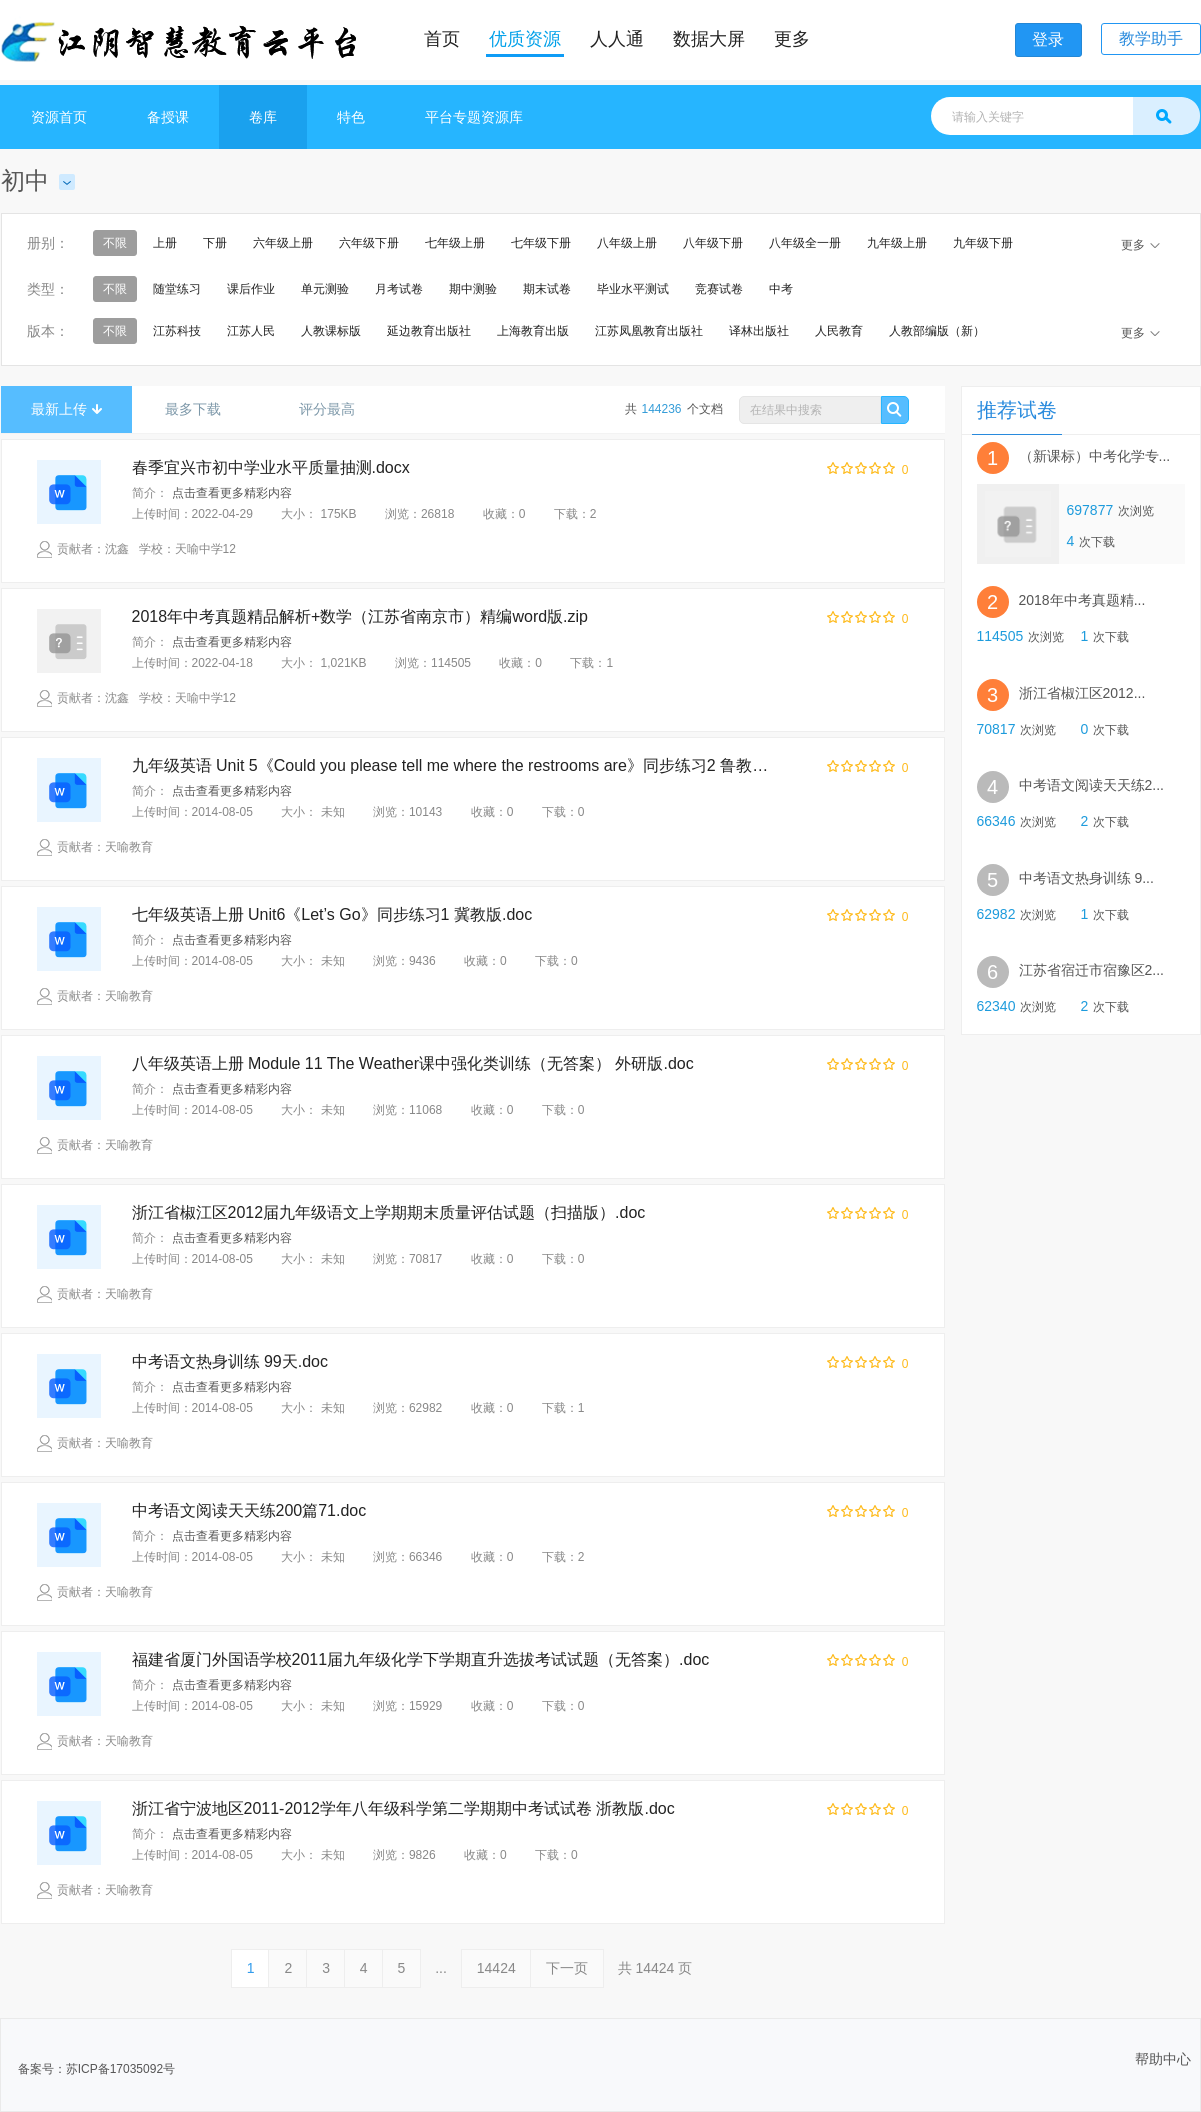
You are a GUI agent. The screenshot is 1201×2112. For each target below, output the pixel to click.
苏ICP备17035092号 (120, 2069)
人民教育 (839, 331)
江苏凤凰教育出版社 (649, 331)
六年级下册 (369, 243)
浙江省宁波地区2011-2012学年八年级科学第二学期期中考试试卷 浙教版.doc (403, 1808)
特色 (351, 117)
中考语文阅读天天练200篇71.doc (249, 1510)
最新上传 (66, 409)
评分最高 (334, 409)
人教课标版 (331, 331)
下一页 (567, 1968)
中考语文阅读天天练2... (1091, 785)
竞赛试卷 (719, 289)
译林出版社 (759, 331)
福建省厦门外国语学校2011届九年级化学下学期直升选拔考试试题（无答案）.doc (421, 1659)
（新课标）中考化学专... (1095, 456)
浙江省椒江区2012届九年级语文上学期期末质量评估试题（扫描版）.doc (389, 1212)
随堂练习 (177, 289)
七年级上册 (455, 243)
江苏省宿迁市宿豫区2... (1091, 971)
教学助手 (1151, 38)
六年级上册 (283, 243)
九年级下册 (983, 243)
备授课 (168, 117)
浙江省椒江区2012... (1082, 693)
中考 (781, 289)
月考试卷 (399, 289)
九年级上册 (897, 243)
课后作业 (251, 289)
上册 (165, 243)
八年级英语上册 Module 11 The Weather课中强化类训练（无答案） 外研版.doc (413, 1063)
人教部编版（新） (937, 331)
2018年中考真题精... (1082, 600)
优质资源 (525, 39)
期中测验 (473, 289)
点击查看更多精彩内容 (232, 493)
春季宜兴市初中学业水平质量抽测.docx (271, 467)
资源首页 (59, 117)
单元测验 (325, 289)
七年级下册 (541, 243)
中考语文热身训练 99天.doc (230, 1361)
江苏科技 (177, 331)
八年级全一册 (805, 243)
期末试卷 (547, 289)
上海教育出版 (533, 331)
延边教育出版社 (429, 331)
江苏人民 (251, 331)
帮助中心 (1163, 2059)
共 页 (655, 1968)
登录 (1048, 39)
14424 (496, 1968)
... (441, 1968)
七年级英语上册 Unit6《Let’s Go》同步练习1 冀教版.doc (332, 914)
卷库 (263, 117)
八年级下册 (713, 243)
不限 (115, 243)
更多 (792, 39)
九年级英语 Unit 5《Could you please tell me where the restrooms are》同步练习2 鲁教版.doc (457, 765)
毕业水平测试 (633, 289)
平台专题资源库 (474, 117)
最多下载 (200, 409)
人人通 (617, 39)
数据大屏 (709, 39)
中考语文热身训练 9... (1086, 878)
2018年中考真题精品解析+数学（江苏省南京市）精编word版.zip (360, 616)
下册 (215, 243)
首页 (442, 39)
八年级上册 (627, 243)
